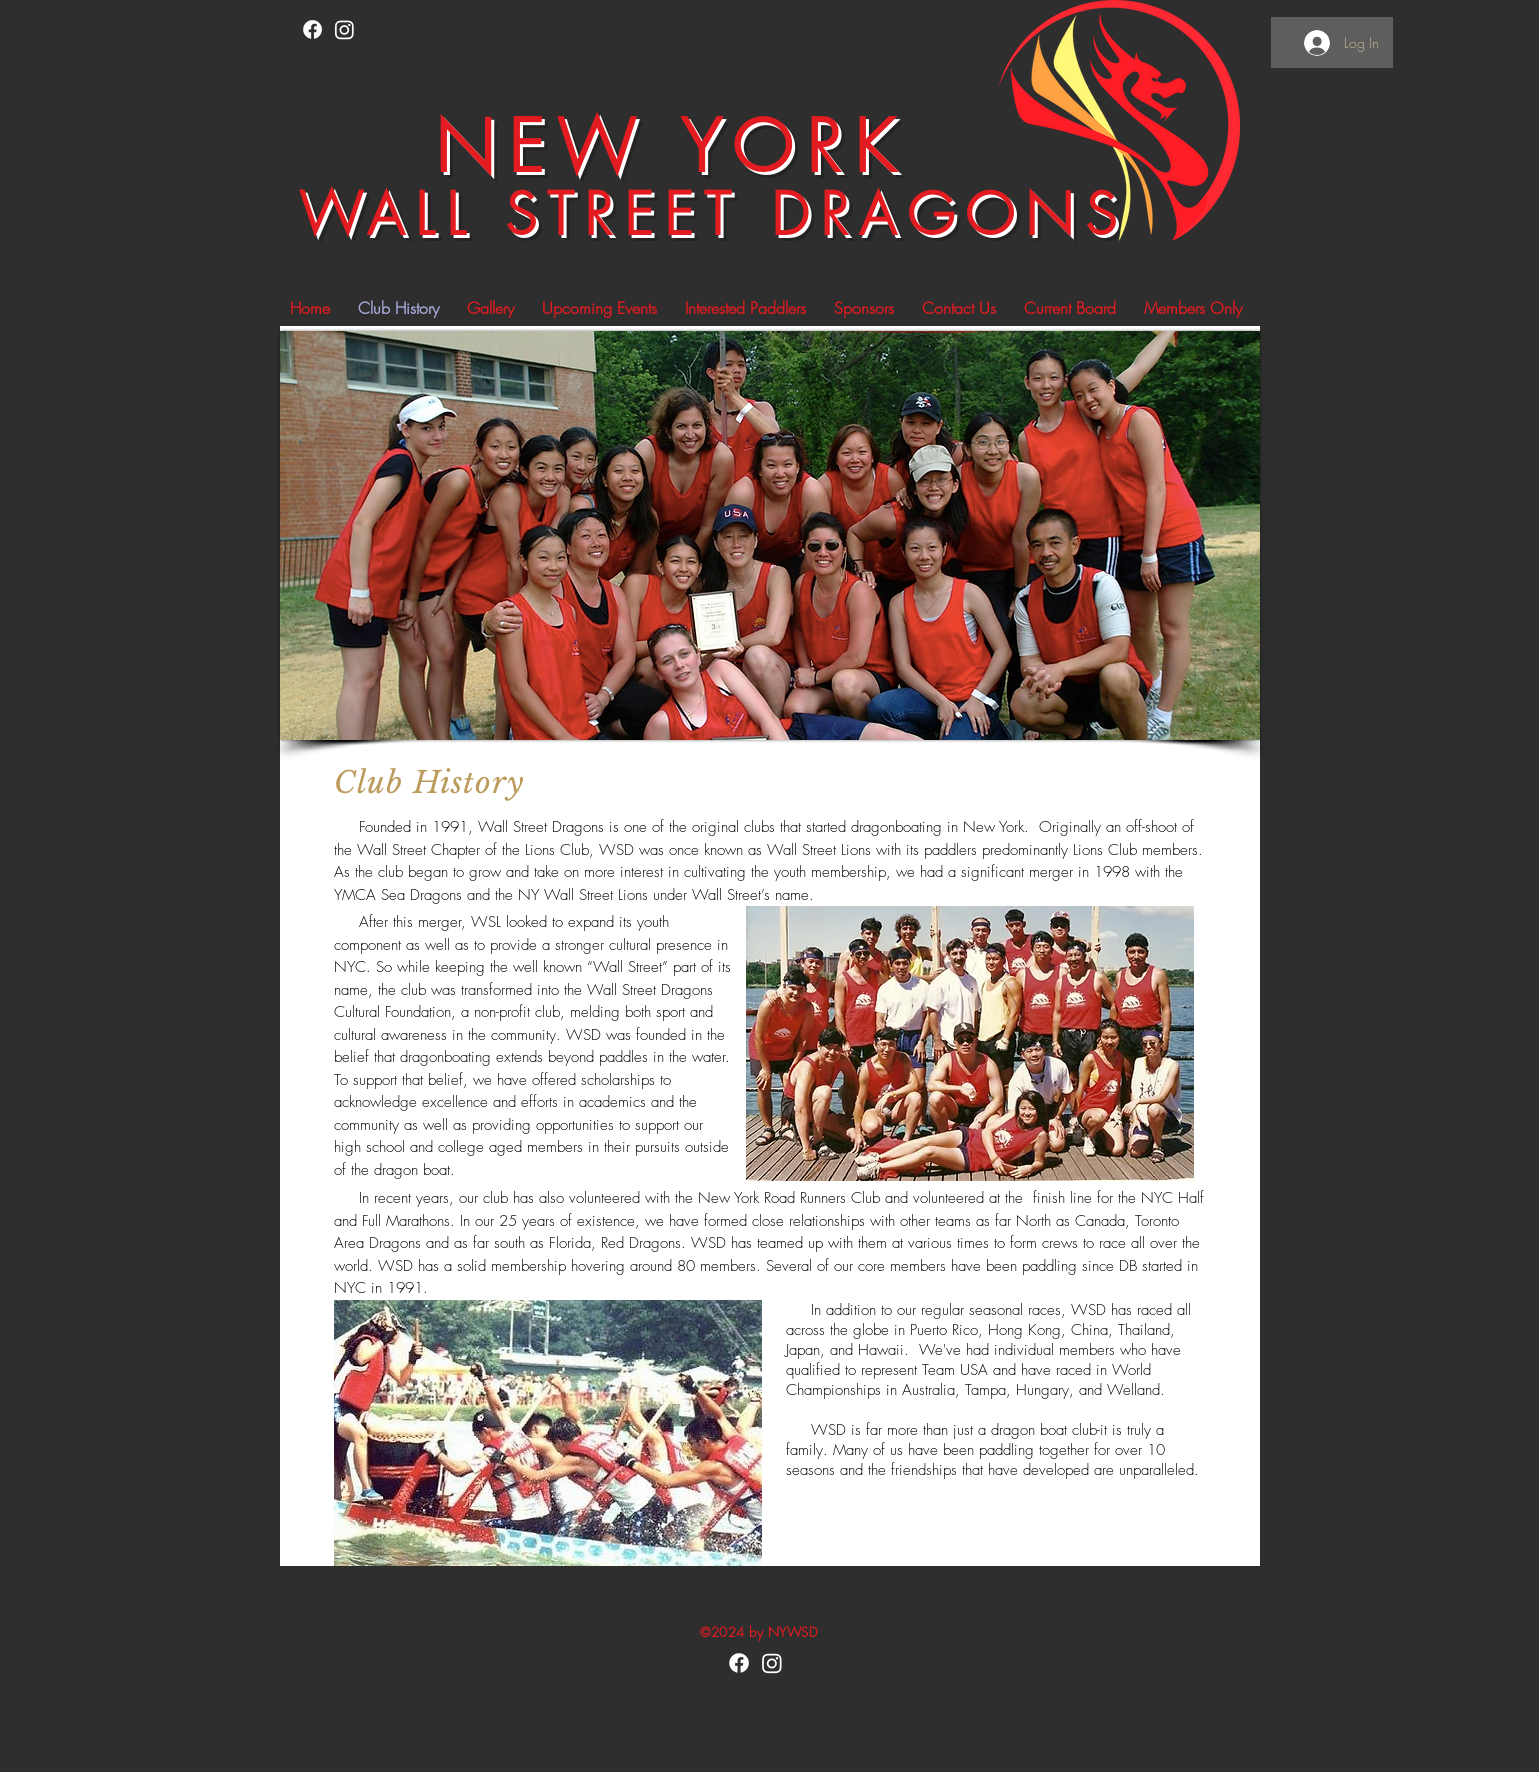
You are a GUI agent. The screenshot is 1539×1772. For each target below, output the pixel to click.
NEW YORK (671, 147)
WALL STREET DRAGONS (713, 214)
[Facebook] (312, 29)
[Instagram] (344, 29)
